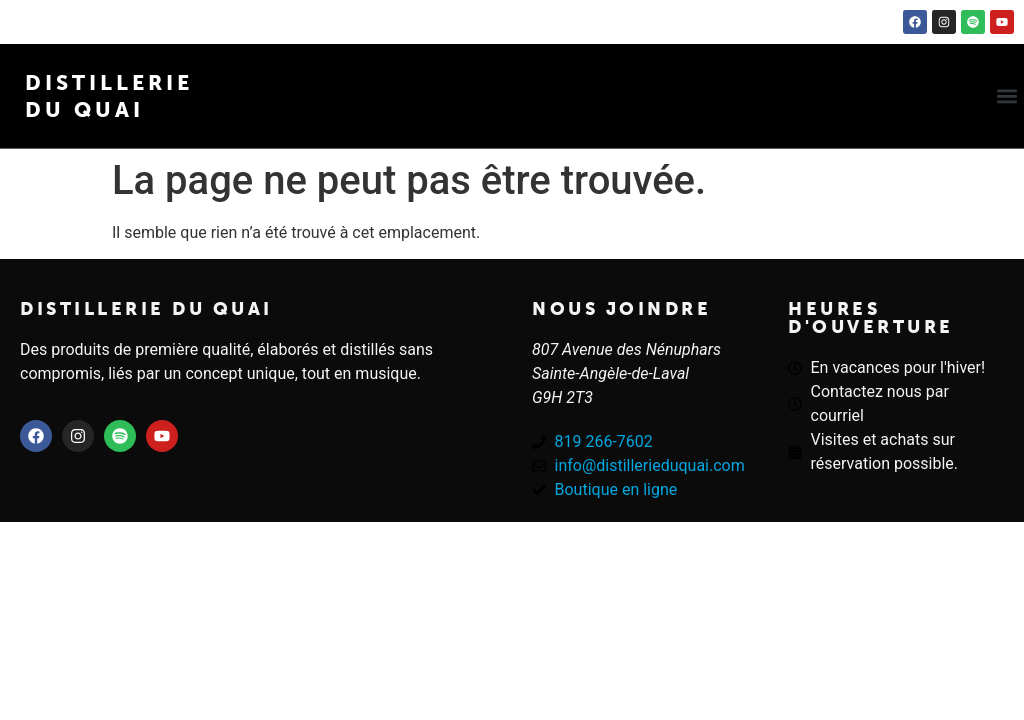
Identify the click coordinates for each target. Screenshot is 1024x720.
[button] (1007, 96)
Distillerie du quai (146, 309)
